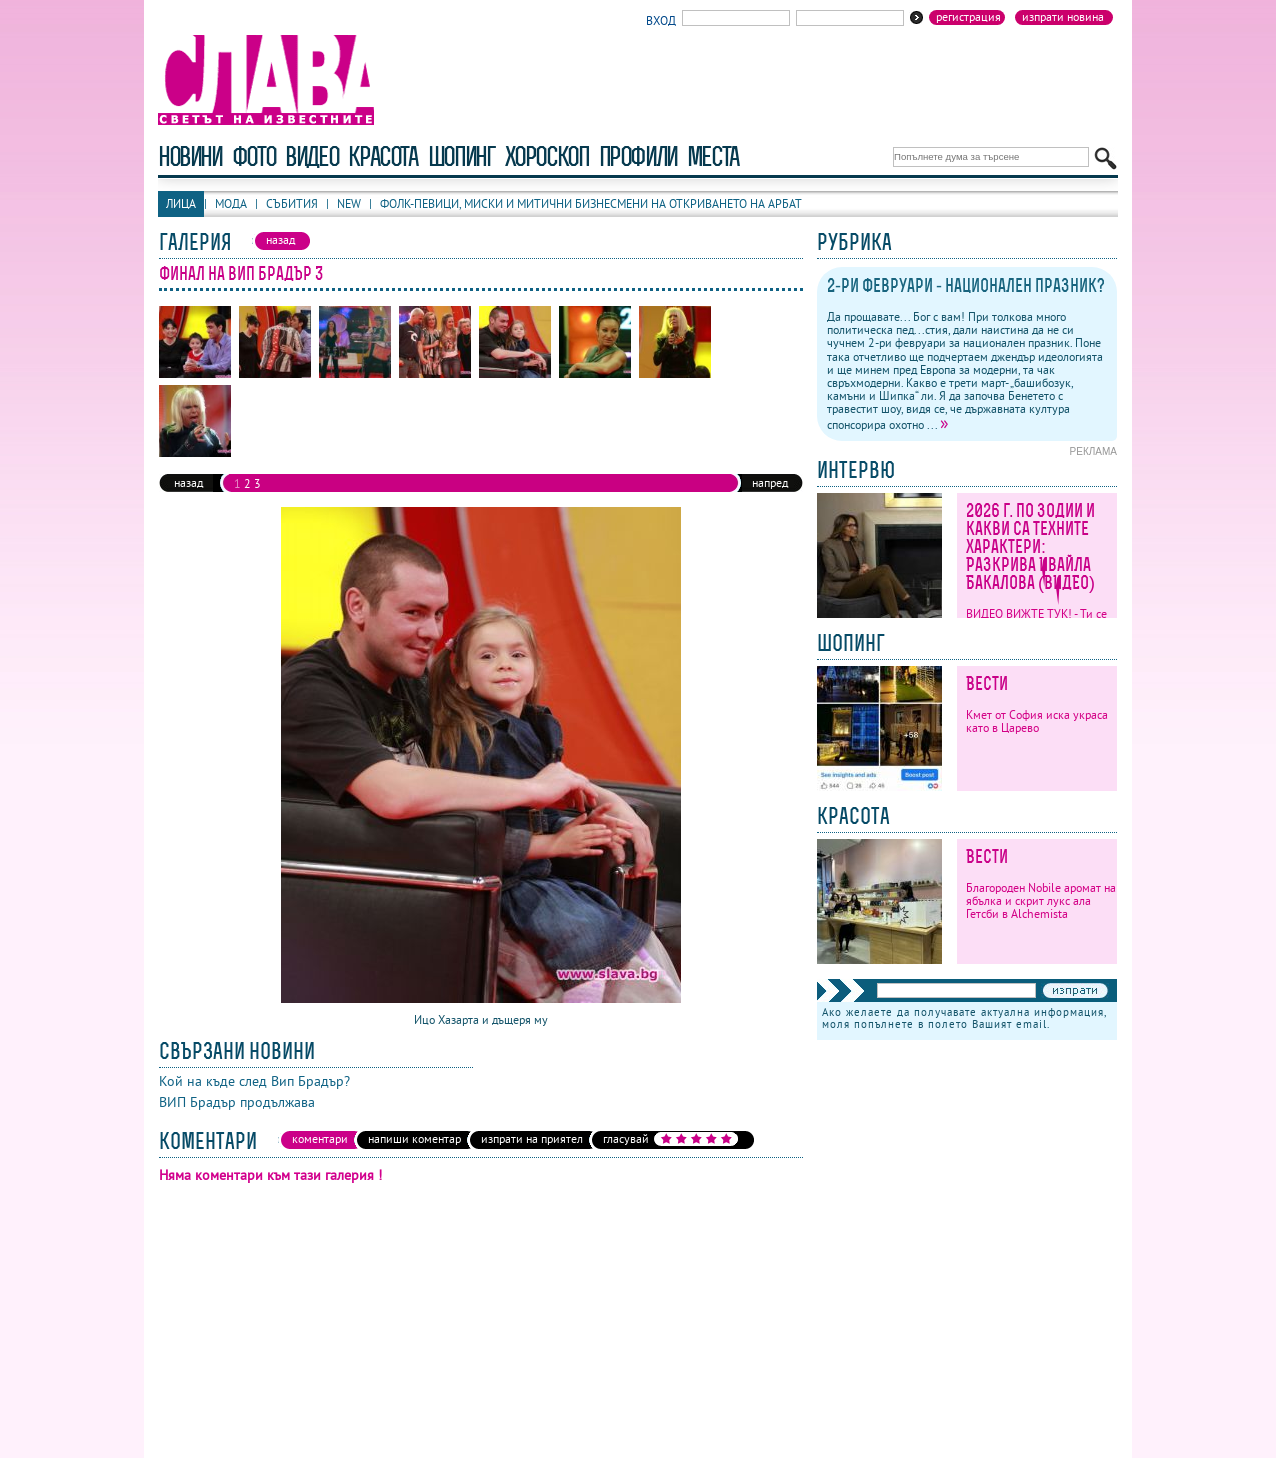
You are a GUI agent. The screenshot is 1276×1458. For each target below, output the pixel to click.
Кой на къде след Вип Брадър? (254, 1081)
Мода (231, 203)
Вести (987, 683)
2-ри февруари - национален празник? (966, 285)
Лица (181, 203)
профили (638, 156)
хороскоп (547, 156)
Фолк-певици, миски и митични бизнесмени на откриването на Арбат (591, 203)
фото (254, 156)
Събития (292, 203)
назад (188, 482)
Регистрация (968, 17)
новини (190, 156)
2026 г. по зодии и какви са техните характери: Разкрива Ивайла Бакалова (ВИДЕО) (1030, 546)
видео (311, 156)
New (349, 203)
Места (713, 156)
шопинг (461, 156)
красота (382, 156)
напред (770, 482)
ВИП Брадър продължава (237, 1102)
